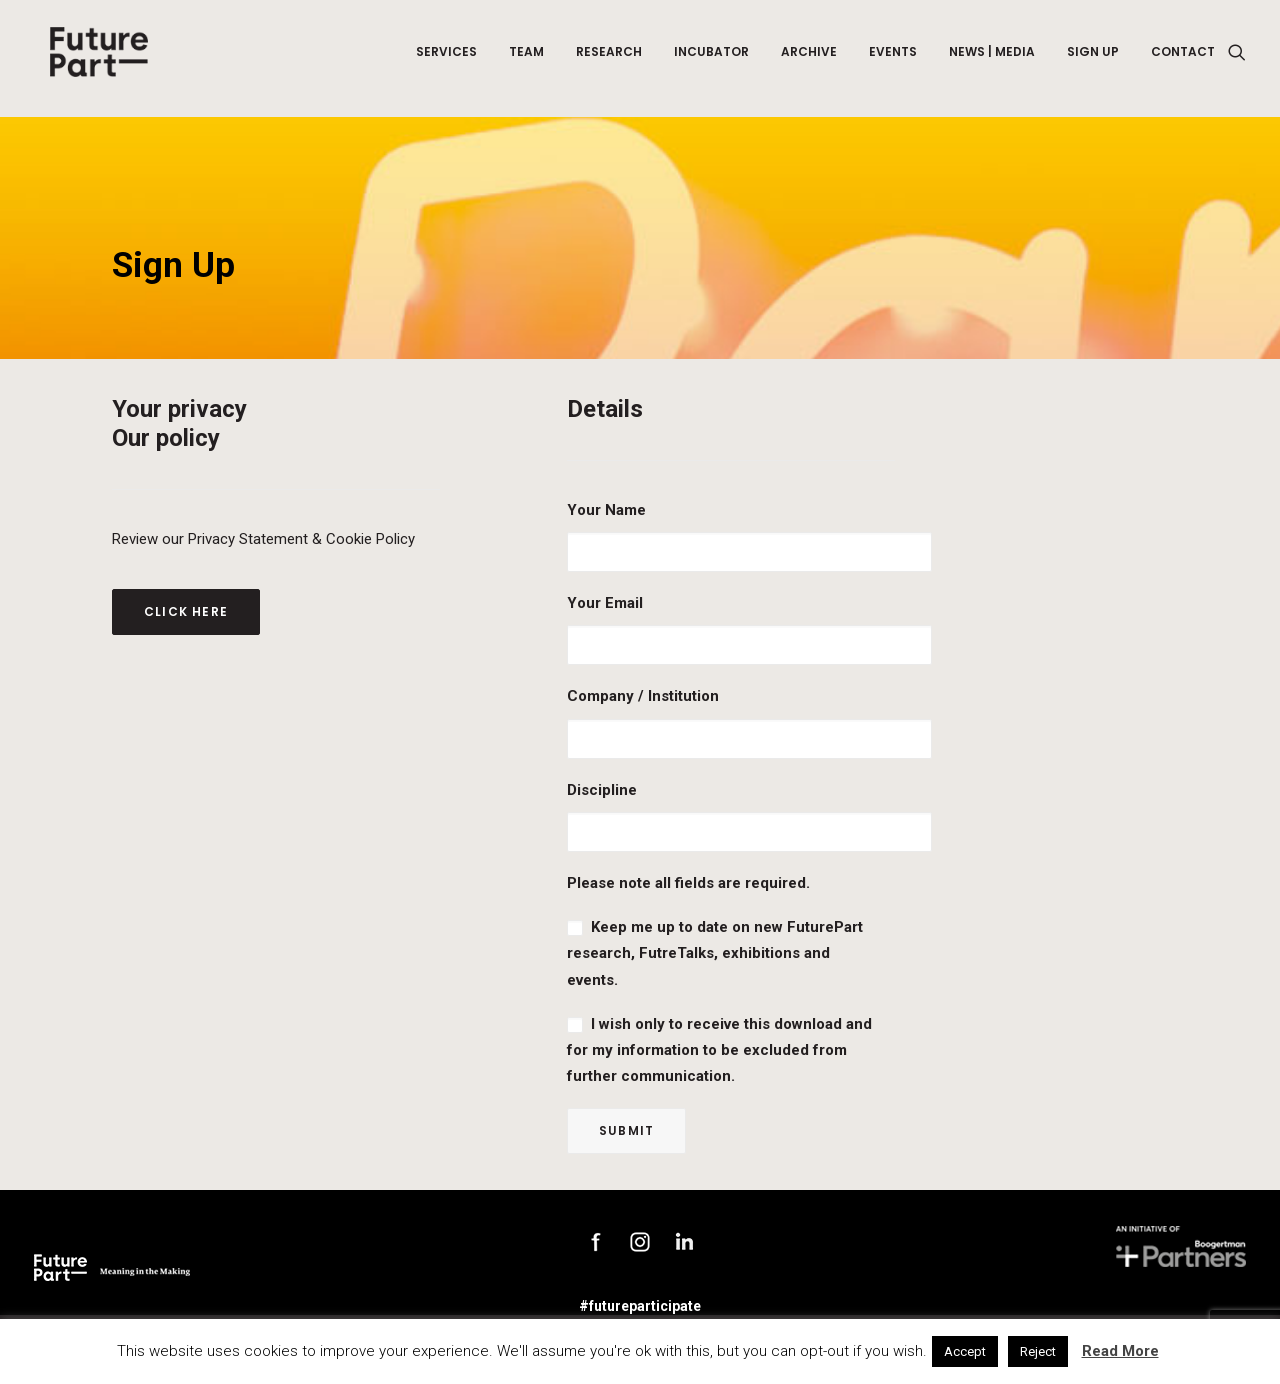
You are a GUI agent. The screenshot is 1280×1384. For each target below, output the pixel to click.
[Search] (1237, 59)
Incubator (711, 58)
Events (893, 58)
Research (609, 58)
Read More (1120, 1351)
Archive (809, 58)
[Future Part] (97, 59)
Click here (186, 611)
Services (446, 58)
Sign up (1093, 58)
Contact (1183, 58)
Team (526, 58)
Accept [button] (965, 1351)
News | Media (992, 58)
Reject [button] (1038, 1351)
